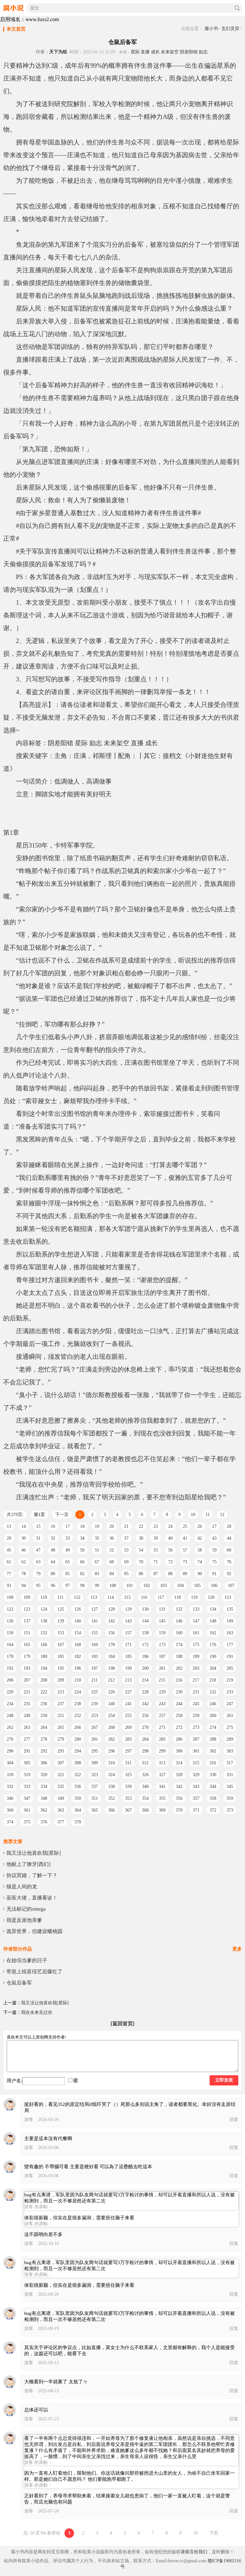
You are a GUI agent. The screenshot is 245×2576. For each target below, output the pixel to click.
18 (82, 1526)
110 (44, 1597)
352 (111, 1798)
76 (229, 1561)
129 (128, 1609)
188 (179, 1656)
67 (97, 1561)
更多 (237, 1949)
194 (44, 1668)
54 (141, 1550)
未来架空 (170, 52)
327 (162, 1774)
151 (27, 1632)
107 (231, 1585)
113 (94, 1597)
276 (10, 1739)
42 (199, 1538)
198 (111, 1668)
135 (229, 1609)
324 (111, 1774)
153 (60, 1632)
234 (10, 1703)
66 (82, 1561)
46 (23, 1550)
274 (213, 1727)
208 (44, 1680)
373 (229, 1810)
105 (197, 1585)
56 (170, 1550)
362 (44, 1810)
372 (213, 1810)
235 (27, 1703)
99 (97, 1585)
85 (126, 1573)
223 (60, 1692)
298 (145, 1751)
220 (10, 1692)
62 (23, 1561)
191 (229, 1656)
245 (196, 1703)
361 (27, 1810)
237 (60, 1703)
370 (179, 1810)
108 (10, 1597)
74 (199, 1561)
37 (126, 1538)
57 (185, 1550)
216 (178, 1680)
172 (145, 1644)
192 (10, 1668)
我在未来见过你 (36, 2012)
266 (77, 1727)
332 (10, 1786)
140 (77, 1621)
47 (38, 1550)
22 (141, 1526)
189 (196, 1656)
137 (27, 1621)
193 (27, 1668)
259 (196, 1715)
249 (27, 1715)
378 (77, 1822)
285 (162, 1739)
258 (179, 1715)
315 (195, 1762)
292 (44, 1751)
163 (229, 1632)
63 (38, 1561)
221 (27, 1692)
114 (110, 1597)
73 (185, 1561)
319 (27, 1774)
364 (77, 1810)
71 (155, 1561)
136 (10, 1621)
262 (10, 1727)
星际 (135, 52)
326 (145, 1774)
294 (77, 1751)
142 (111, 1621)
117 (161, 1597)
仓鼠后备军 (19, 1982)
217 (195, 1680)
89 (185, 1573)
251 (60, 1715)
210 (77, 1680)
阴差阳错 (189, 52)
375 (27, 1822)
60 (229, 1550)
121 (228, 1597)
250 (44, 1715)
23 (155, 1526)
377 (60, 1822)
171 (128, 1644)
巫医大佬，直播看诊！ (31, 1897)
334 (44, 1786)
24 (170, 1526)
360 (10, 1810)
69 (126, 1561)
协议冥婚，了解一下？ (31, 1875)
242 (145, 1703)
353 (128, 1798)
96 (53, 1585)
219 (229, 1680)
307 (60, 1762)
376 (44, 1822)
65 (67, 1561)
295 (94, 1751)
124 (44, 1609)
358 (213, 1798)
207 (27, 1680)
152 (44, 1632)
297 (128, 1751)
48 (53, 1550)
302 (213, 1751)
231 (196, 1692)
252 (77, 1715)
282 (111, 1739)
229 (162, 1692)
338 (111, 1786)
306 (44, 1762)
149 (229, 1621)
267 (94, 1727)
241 (128, 1703)
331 (229, 1774)
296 (111, 1751)
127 (94, 1609)
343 (196, 1786)
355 (162, 1798)
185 (128, 1656)
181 (60, 1656)
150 (10, 1632)
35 (97, 1538)
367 (128, 1810)
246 (213, 1703)
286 (179, 1739)
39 (155, 1538)
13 (9, 1526)
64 (53, 1561)
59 (214, 1550)
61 (9, 1561)
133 (196, 1609)
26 (199, 1526)
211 (94, 1680)
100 (112, 1585)
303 (229, 1751)
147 (196, 1621)
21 (126, 1526)
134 (213, 1609)
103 (163, 1585)
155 (94, 1632)
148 (213, 1621)
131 (162, 1609)
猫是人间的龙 (21, 1886)
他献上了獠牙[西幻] (28, 1864)
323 (94, 1774)
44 (229, 1538)
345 (229, 1786)
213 (128, 1680)
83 (97, 1573)
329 (196, 1774)
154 (77, 1632)
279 (60, 1739)
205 (229, 1668)
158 (145, 1632)
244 (179, 1703)
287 (196, 1739)
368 (145, 1810)
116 (144, 1597)
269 (128, 1727)
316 (212, 1762)
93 (9, 1585)
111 (60, 1597)
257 (162, 1715)
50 (82, 1550)
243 (162, 1703)
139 (60, 1621)
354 (145, 1798)
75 (214, 1561)
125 (60, 1609)
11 (207, 1514)
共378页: (15, 1514)
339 (128, 1786)
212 (111, 1680)
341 (162, 1786)
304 (10, 1762)
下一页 (62, 1514)
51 (97, 1550)
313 (162, 1762)
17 (67, 1526)
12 (222, 1514)
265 (60, 1727)
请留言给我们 (194, 2551)
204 (213, 1668)
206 (10, 1680)
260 (213, 1715)
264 (44, 1727)
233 (229, 1692)
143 (128, 1621)
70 (141, 1561)
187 (162, 1656)
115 (127, 1597)
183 (94, 1656)
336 (77, 1786)
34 (82, 1538)
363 (60, 1810)
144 (145, 1621)
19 (97, 1526)
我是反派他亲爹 (24, 1920)
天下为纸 (58, 52)
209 (60, 1680)
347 (27, 1798)
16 (53, 1526)
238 (77, 1703)
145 (162, 1621)
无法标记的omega (26, 1909)
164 (10, 1644)
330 (213, 1774)
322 (77, 1774)
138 (44, 1621)
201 (162, 1668)
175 (196, 1644)
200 (145, 1668)
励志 (203, 52)
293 (60, 1751)
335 (60, 1786)
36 (111, 1538)
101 (129, 1585)
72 (170, 1561)
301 (196, 1751)
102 (146, 1585)
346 (10, 1798)
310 (111, 1762)
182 (77, 1656)
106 (214, 1585)
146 (179, 1621)
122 (10, 1609)
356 (179, 1798)
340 (145, 1786)
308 (77, 1762)
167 (60, 1644)
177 (229, 1644)
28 (229, 1526)
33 (67, 1538)
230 (179, 1692)
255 (128, 1715)
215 (162, 1680)
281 (94, 1739)
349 (60, 1798)
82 (82, 1573)
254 (111, 1715)
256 (145, 1715)
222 (44, 1692)
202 (179, 1668)
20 (111, 1526)
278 (44, 1739)
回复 (233, 2119)
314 (178, 1762)
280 (77, 1739)
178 (10, 1656)
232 (213, 1692)
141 (94, 1621)
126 (77, 1609)
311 (128, 1762)
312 (145, 1762)
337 (94, 1786)
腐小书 (211, 28)
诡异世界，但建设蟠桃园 (34, 1931)
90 (199, 1573)
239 (94, 1703)
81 (67, 1573)
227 (128, 1692)
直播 (145, 52)
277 (27, 1739)
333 (27, 1786)
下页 (213, 2533)
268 (111, 1727)
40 (170, 1538)
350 (77, 1798)
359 (229, 1798)
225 (94, 1692)
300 (179, 1751)
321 (60, 1774)
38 (141, 1538)
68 (111, 1561)
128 (111, 1609)
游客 (28, 2119)
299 (162, 1751)
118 (177, 1597)
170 (111, 1644)
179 (27, 1656)
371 (196, 1810)
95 (38, 1585)
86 (141, 1573)
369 (162, 1810)
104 (180, 1585)
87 (155, 1573)
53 (126, 1550)
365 (94, 1810)
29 (9, 1538)
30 (23, 1538)
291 (27, 1751)
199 (128, 1668)
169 (94, 1644)
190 (213, 1656)
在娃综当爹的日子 (26, 1960)
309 (94, 1762)
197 (94, 1668)
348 (44, 1798)
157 (128, 1632)
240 (111, 1703)
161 (196, 1632)
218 (212, 1680)
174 (179, 1644)
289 (229, 1739)
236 (44, 1703)
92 (229, 1573)
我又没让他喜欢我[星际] (33, 1853)
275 (229, 1727)
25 (185, 1526)
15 (38, 1526)
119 (194, 1597)
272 (179, 1727)
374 (10, 1822)
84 (111, 1573)
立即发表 (224, 2080)
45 (9, 1550)
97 (67, 1585)
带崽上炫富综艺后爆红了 (34, 1971)
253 (94, 1715)
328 (179, 1774)
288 (213, 1739)
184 (111, 1656)
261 (229, 1715)
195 (60, 1668)
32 (53, 1538)
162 (213, 1632)
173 (162, 1644)
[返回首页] (123, 2023)
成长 (155, 52)
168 (77, 1644)
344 (213, 1786)
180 (44, 1656)
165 (27, 1644)
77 (9, 1573)
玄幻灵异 (230, 28)
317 (229, 1762)
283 (128, 1739)
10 (193, 1514)
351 (94, 1798)
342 (179, 1786)
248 (10, 1715)
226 (111, 1692)
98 (82, 1585)
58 (199, 1550)
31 (38, 1538)
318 (10, 1774)
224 (77, 1692)
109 (27, 1597)
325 (128, 1774)
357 (196, 1798)
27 (214, 1526)
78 (23, 1573)
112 (77, 1597)
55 (155, 1550)
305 (27, 1762)
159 (162, 1632)
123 (27, 1609)
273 (196, 1727)
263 (27, 1727)
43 (214, 1538)
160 (179, 1632)
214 (145, 1680)
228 (145, 1692)
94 (23, 1585)
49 (67, 1550)
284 (145, 1739)
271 (162, 1727)
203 (196, 1668)
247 (229, 1703)
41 (185, 1538)
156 (111, 1632)
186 (145, 1656)
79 (38, 1573)
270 (145, 1727)
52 (111, 1550)
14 (23, 1526)
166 (44, 1644)
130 (145, 1609)
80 (53, 1573)
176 (213, 1644)
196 (77, 1668)
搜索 (237, 8)
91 (214, 1573)
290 (10, 1751)
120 (211, 1597)
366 (111, 1810)
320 (44, 1774)
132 (179, 1609)
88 (170, 1573)
